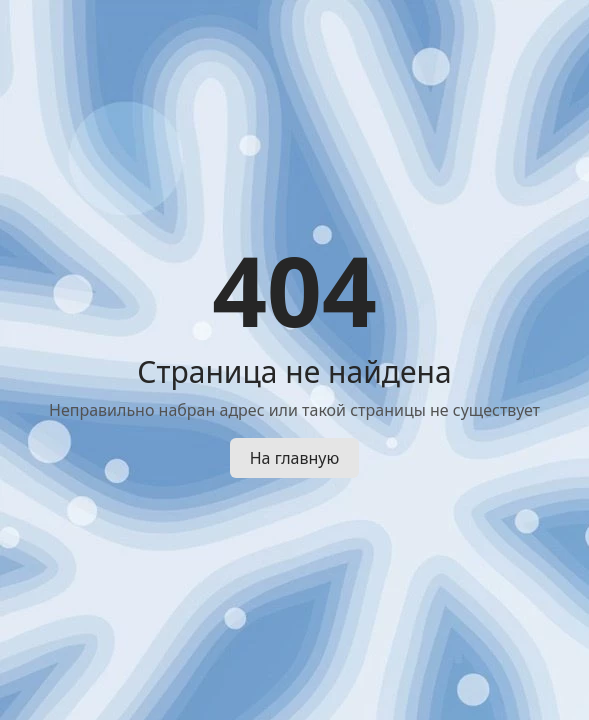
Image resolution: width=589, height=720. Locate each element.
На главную (295, 458)
